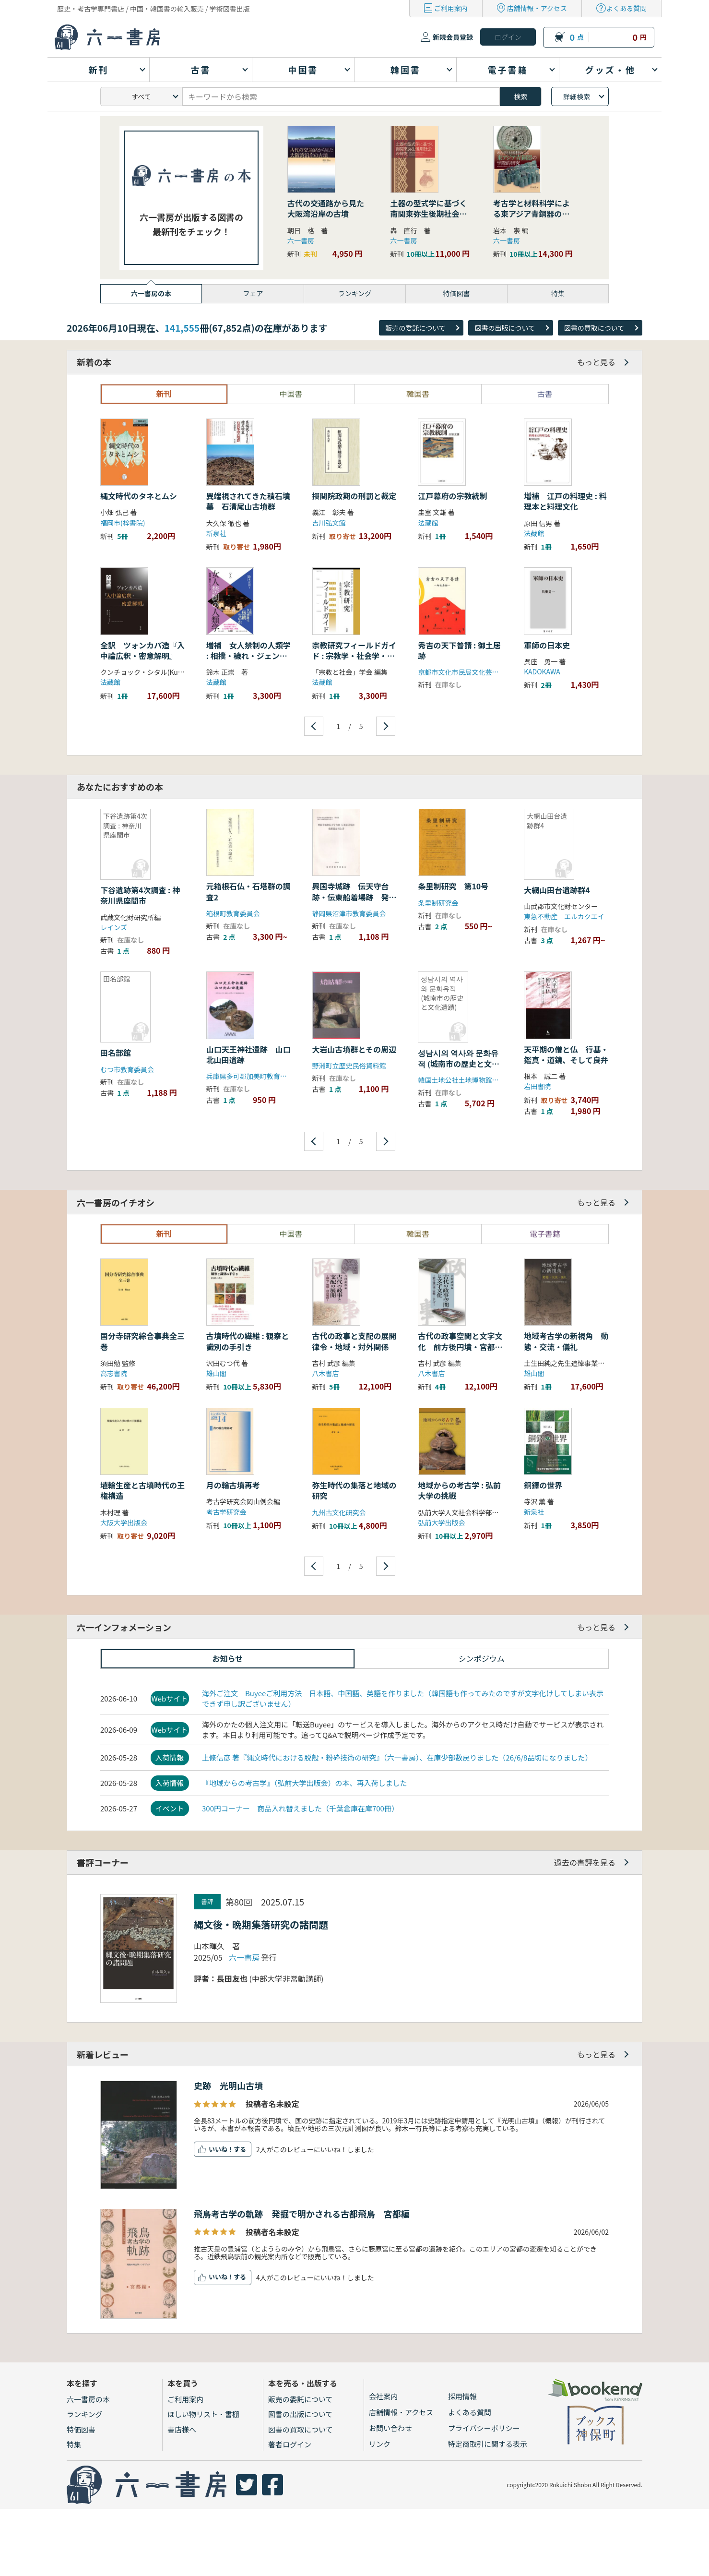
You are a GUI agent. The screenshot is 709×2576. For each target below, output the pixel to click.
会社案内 (383, 2396)
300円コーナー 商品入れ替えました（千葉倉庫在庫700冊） (300, 1808)
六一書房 (300, 240)
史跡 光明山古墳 (228, 2085)
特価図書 (81, 2429)
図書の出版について (504, 328)
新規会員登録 (453, 37)
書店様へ (181, 2429)
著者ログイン (289, 2444)
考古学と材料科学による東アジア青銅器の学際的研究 (531, 213)
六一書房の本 (88, 2399)
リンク (379, 2444)
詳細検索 (576, 96)
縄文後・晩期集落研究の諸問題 (261, 1924)
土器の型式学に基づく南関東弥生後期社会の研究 (428, 213)
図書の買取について (594, 328)
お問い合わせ (390, 2428)
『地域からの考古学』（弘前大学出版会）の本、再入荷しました (304, 1783)
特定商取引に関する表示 (487, 2444)
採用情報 (462, 2396)
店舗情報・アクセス (537, 8)
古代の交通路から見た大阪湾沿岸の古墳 (325, 208)
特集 (74, 2444)
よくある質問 (626, 8)
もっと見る (596, 362)
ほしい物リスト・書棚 (203, 2414)
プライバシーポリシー (484, 2428)
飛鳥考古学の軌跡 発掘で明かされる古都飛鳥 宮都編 (302, 2213)
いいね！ (221, 2149)
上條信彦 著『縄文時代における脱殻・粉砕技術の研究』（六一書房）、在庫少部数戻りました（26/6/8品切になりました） (397, 1757)
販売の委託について (415, 328)
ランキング (85, 2414)
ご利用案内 (451, 8)
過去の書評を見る (584, 1862)
